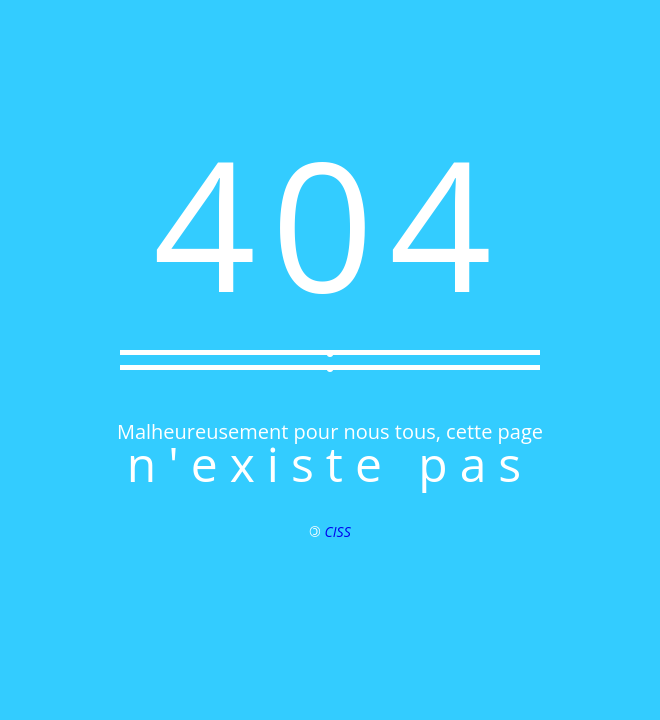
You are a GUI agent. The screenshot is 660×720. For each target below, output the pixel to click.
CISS (338, 531)
